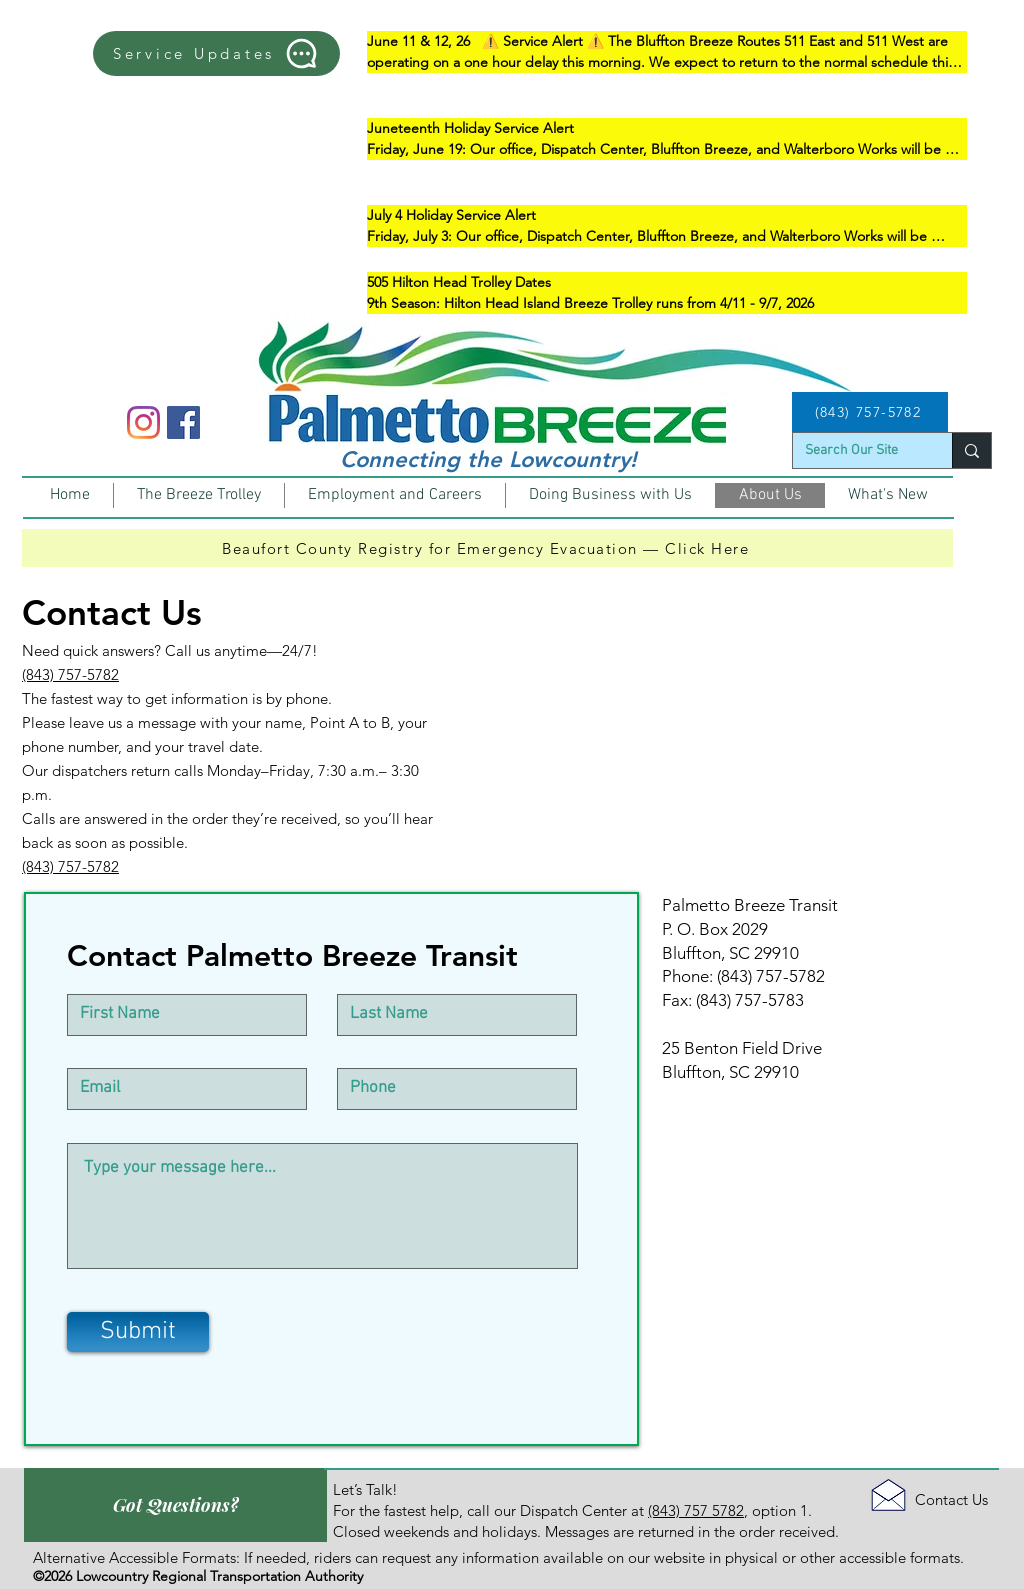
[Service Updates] (216, 53)
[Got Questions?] (175, 1505)
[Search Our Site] (857, 451)
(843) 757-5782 (70, 674)
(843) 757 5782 (696, 1510)
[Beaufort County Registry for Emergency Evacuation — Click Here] (487, 548)
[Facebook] (183, 422)
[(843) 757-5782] (870, 412)
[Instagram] (143, 422)
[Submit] (138, 1332)
